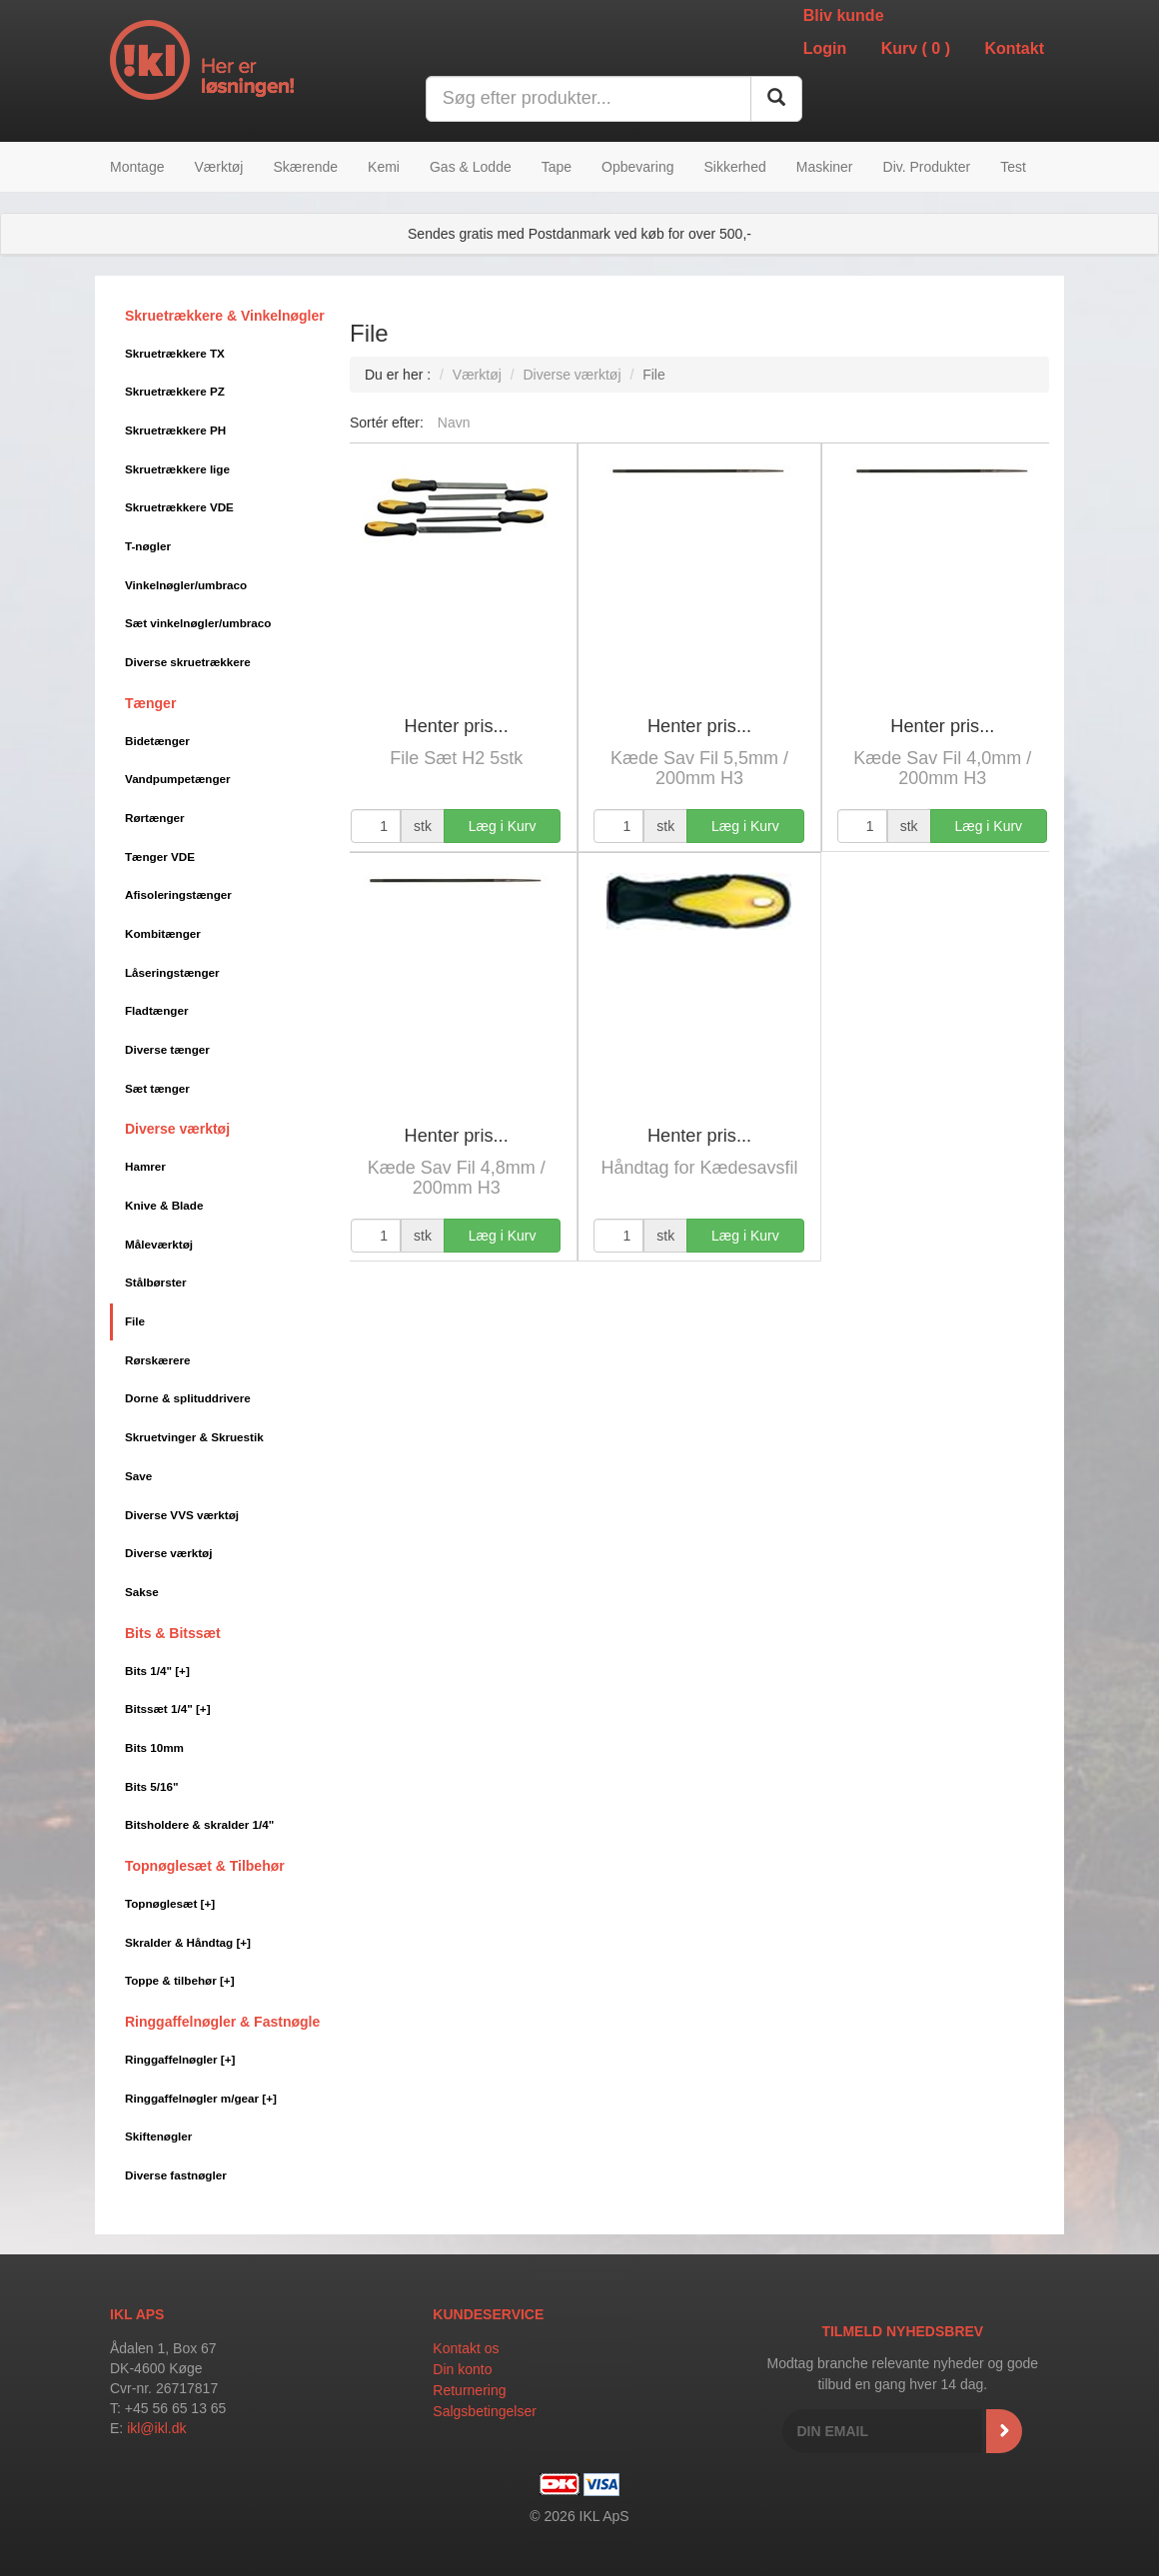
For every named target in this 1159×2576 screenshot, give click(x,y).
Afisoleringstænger (178, 894)
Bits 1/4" (157, 1670)
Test (1013, 167)
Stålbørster (156, 1282)
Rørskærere (157, 1359)
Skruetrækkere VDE (179, 506)
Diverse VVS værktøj (182, 1514)
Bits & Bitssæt (173, 1633)
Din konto (462, 2369)
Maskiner (824, 167)
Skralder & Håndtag (188, 1942)
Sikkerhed (734, 167)
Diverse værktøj (177, 1129)
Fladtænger (156, 1010)
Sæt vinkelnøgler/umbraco (198, 622)
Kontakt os (466, 2348)
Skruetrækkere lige (177, 468)
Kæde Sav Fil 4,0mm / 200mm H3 (942, 768)
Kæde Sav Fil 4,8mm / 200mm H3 (457, 1178)
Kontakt (1014, 48)
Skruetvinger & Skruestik (194, 1436)
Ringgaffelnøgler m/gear (201, 2098)
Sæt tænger (157, 1088)
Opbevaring (637, 167)
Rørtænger (155, 817)
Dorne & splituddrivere (188, 1397)
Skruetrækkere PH (175, 430)
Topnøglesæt (170, 1903)
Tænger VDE (160, 856)
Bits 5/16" (151, 1786)
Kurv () (915, 48)
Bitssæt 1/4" (168, 1708)
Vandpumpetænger (178, 778)
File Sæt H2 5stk (456, 758)
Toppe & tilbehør (180, 1980)
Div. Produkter (927, 167)
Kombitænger (163, 933)
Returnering (469, 2390)
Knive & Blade (164, 1205)
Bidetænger (157, 740)
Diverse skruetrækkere (188, 661)
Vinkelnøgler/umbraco (186, 584)
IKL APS (137, 2314)
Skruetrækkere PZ (175, 391)
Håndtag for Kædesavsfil (698, 1168)
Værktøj (218, 167)
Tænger (150, 703)
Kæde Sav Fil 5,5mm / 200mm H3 (699, 768)
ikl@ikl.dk (156, 2428)
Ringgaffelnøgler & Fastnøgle (222, 2022)
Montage (137, 167)
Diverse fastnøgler (176, 2174)
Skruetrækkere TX (175, 353)
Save (138, 1475)
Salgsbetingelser (485, 2411)
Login (825, 48)
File (135, 1320)
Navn (454, 422)
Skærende (305, 167)
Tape (557, 167)
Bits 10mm (154, 1747)
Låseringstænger (172, 972)
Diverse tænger (167, 1049)
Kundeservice (488, 2314)
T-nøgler (148, 545)
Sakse (142, 1591)
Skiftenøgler (158, 2136)
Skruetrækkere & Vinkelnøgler (225, 316)
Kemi (384, 167)
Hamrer (145, 1166)
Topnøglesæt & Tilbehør (205, 1866)
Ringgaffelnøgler (180, 2059)
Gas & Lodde (471, 167)
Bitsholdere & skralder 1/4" (199, 1824)
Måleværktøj (159, 1244)
